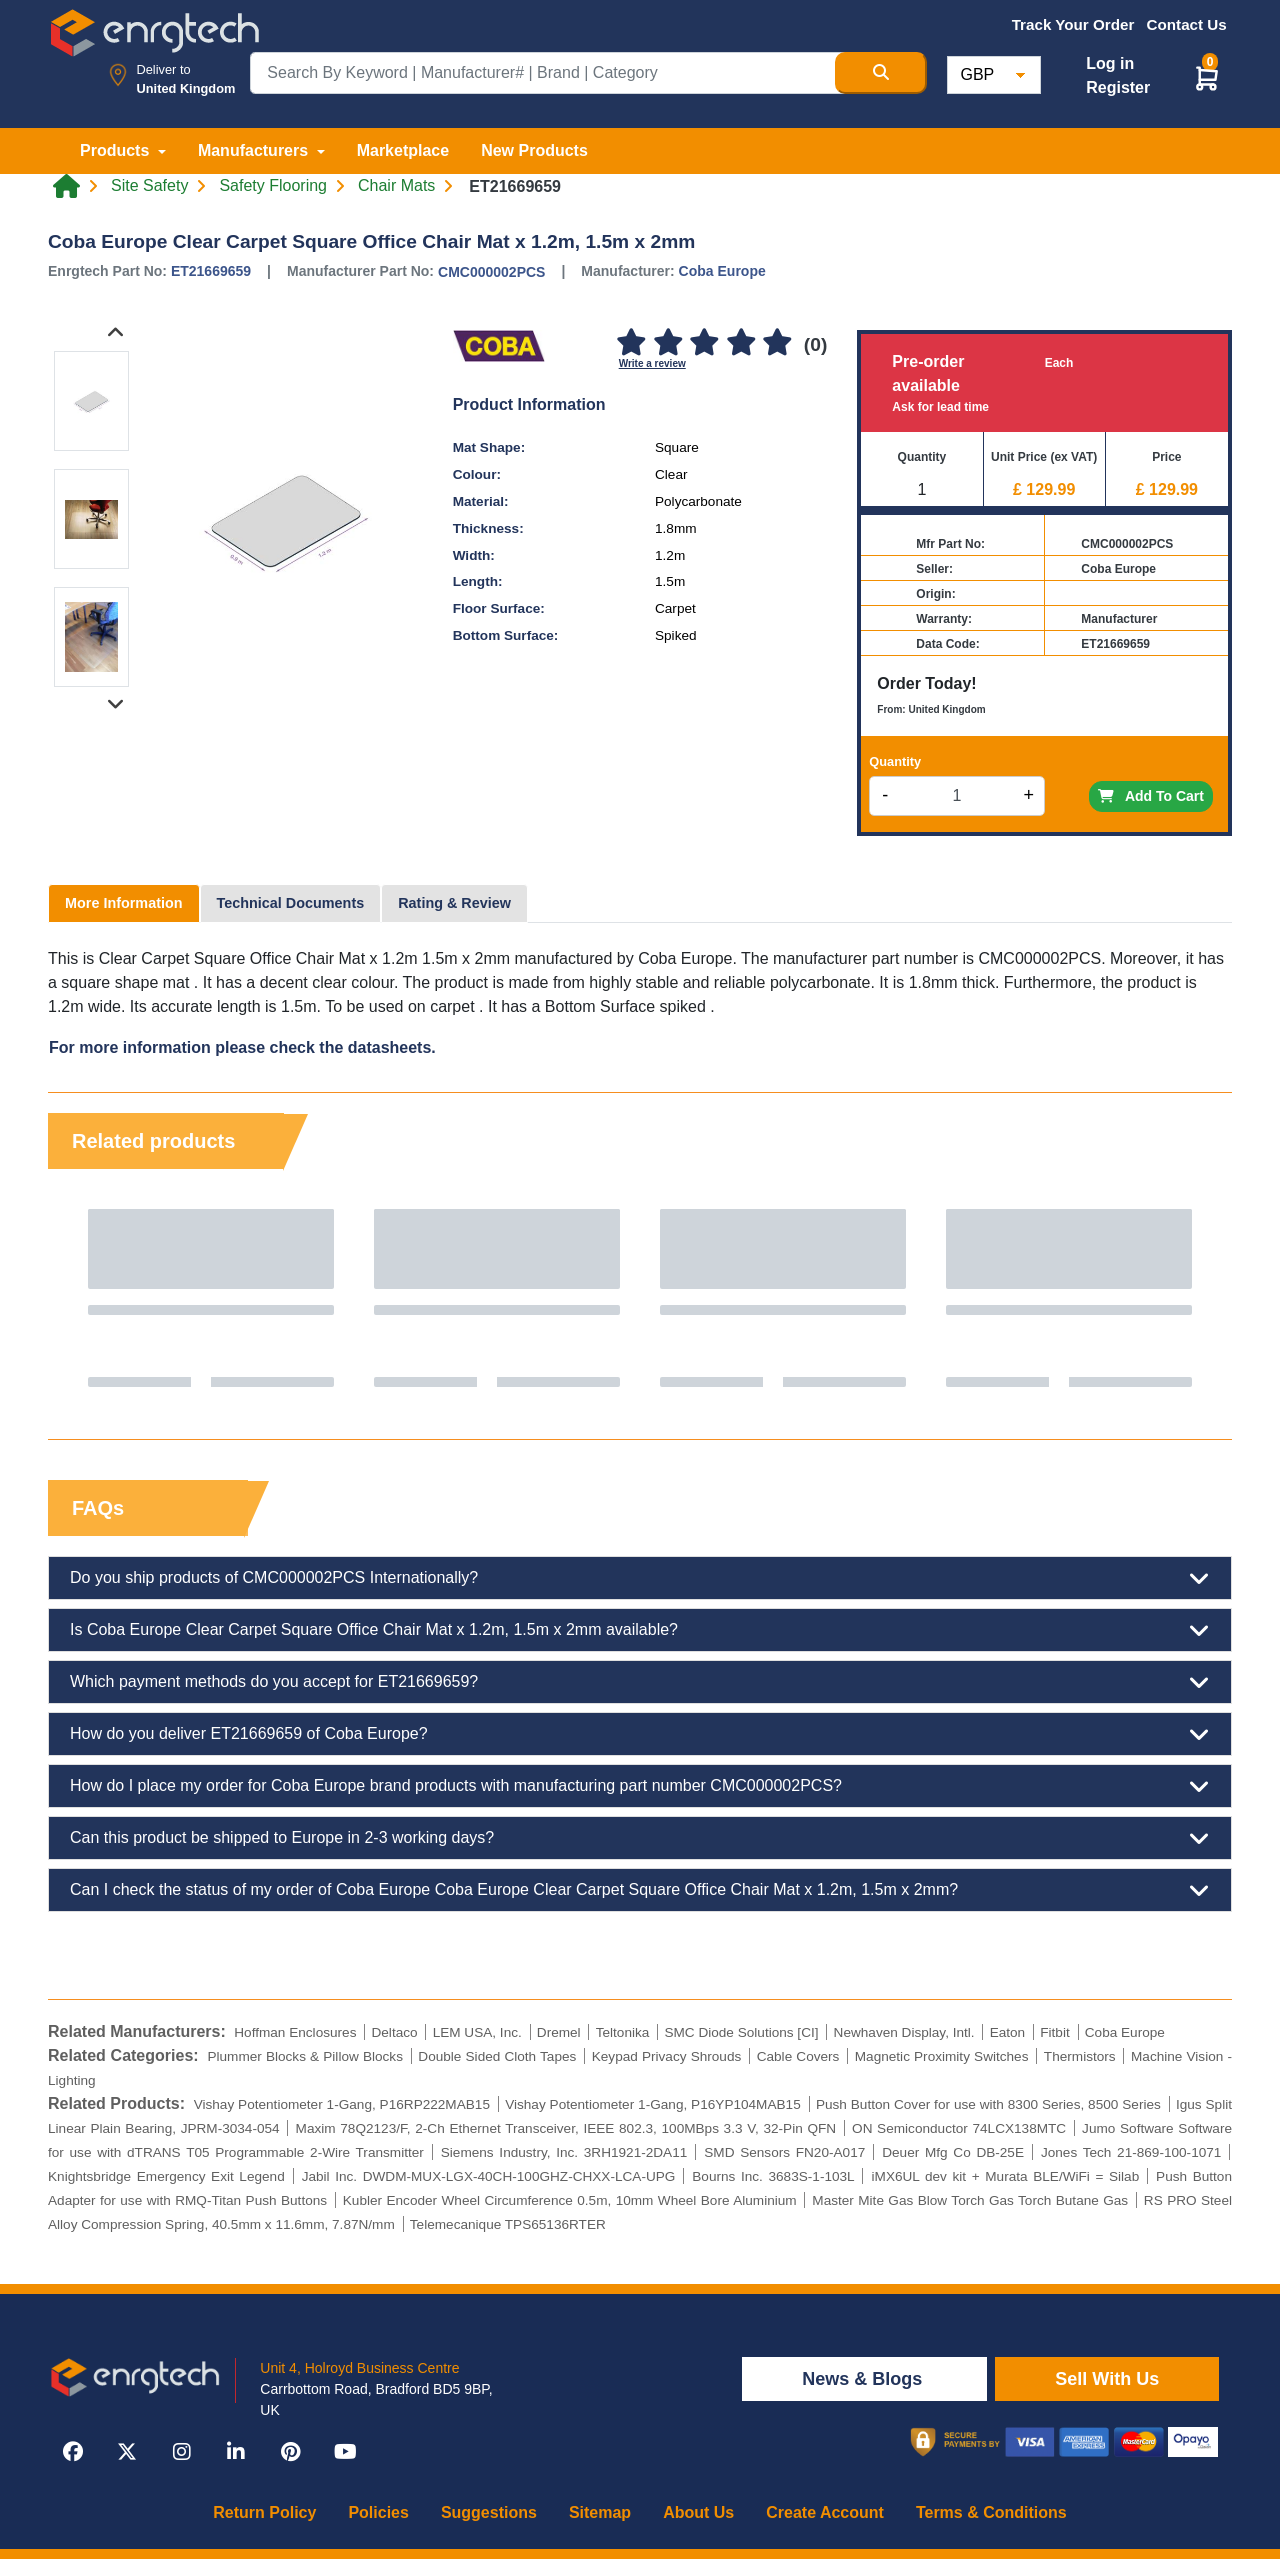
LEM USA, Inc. (477, 2032)
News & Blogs (864, 2379)
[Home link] (66, 186)
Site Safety (149, 186)
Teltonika (623, 2032)
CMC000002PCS (491, 272)
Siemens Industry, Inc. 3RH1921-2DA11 (564, 2152)
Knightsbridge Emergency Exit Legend (166, 2176)
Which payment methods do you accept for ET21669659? (640, 1682)
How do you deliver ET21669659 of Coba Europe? (640, 1734)
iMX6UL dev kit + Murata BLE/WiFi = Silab (1006, 2176)
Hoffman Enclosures (295, 2032)
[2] (668, 343)
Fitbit (1054, 2032)
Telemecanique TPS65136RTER (508, 2224)
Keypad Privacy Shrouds (667, 2056)
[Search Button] (881, 73)
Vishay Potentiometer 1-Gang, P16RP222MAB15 (342, 2104)
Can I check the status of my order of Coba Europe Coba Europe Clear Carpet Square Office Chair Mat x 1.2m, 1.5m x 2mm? (640, 1890)
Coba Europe (722, 271)
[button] (1207, 77)
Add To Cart (1151, 796)
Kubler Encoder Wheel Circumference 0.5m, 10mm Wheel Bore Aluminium (570, 2200)
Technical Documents (291, 903)
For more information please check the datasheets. (242, 1047)
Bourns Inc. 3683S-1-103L (773, 2176)
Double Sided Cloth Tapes (497, 2056)
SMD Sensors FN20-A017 (784, 2152)
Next (1197, 1298)
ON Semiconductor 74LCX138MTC (959, 2128)
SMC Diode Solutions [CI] (741, 2032)
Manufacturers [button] (255, 150)
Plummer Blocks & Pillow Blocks (305, 2056)
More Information (124, 903)
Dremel (559, 2032)
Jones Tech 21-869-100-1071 (1131, 2152)
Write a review (652, 363)
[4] (741, 343)
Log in (1110, 63)
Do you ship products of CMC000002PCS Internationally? (640, 1578)
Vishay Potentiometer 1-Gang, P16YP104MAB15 (653, 2104)
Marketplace (403, 150)
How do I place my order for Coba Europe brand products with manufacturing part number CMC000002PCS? (640, 1786)
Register (1118, 87)
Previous (83, 1298)
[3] (705, 343)
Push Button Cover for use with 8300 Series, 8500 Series (988, 2104)
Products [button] (117, 150)
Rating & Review (454, 903)
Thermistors (1080, 2056)
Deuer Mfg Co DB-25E (953, 2152)
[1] (632, 343)
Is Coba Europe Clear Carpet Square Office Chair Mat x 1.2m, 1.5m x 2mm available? (640, 1630)
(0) (815, 344)
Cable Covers (798, 2056)
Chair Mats (396, 186)
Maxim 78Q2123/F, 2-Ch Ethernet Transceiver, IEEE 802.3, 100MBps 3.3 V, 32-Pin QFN (566, 2128)
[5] (777, 343)
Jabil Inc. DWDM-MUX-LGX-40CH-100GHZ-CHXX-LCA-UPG (489, 2176)
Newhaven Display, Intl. (904, 2032)
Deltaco (394, 2032)
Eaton (1008, 2032)
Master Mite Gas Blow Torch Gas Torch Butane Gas (970, 2200)
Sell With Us (1107, 2379)
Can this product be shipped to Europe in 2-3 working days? (640, 1838)
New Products (534, 150)
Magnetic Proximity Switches (942, 2056)
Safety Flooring (273, 186)
